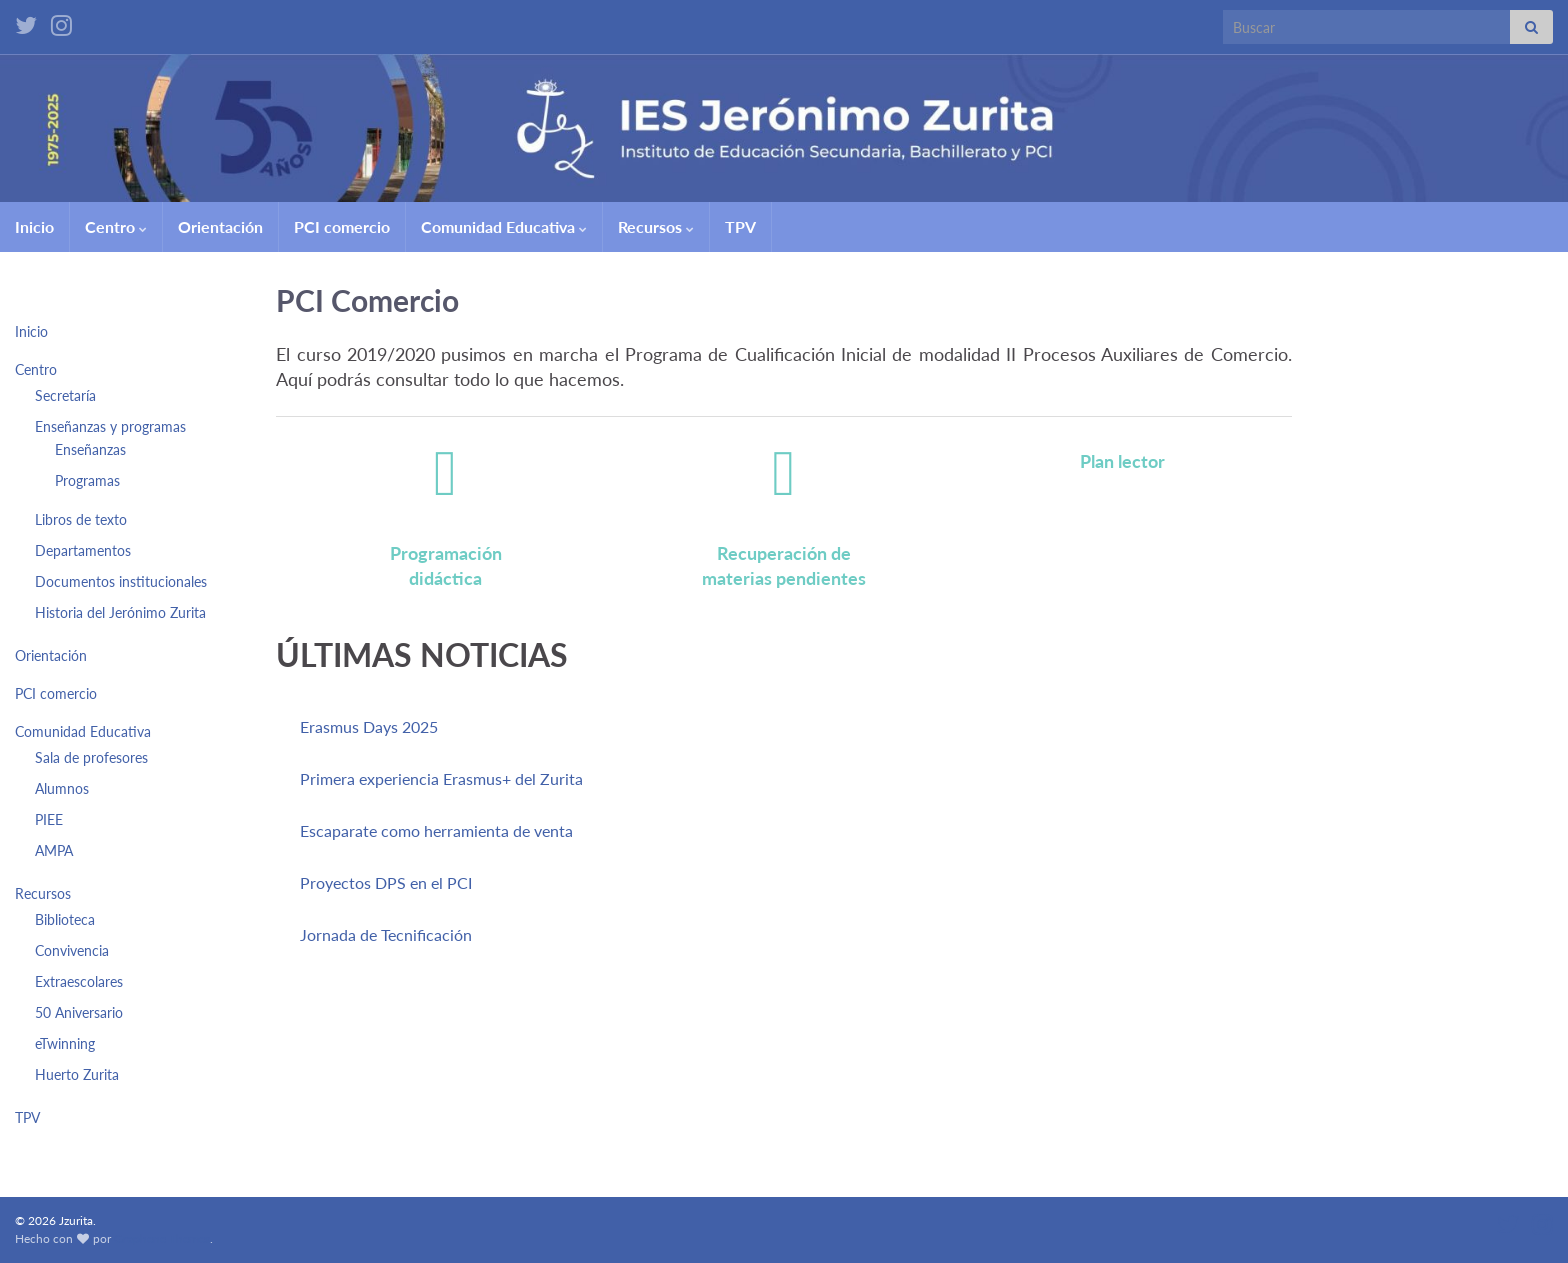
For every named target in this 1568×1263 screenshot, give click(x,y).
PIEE (49, 819)
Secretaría (65, 395)
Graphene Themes (162, 1238)
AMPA (54, 850)
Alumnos (62, 788)
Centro (116, 226)
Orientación (220, 226)
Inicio (34, 226)
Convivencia (72, 950)
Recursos (656, 226)
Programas (87, 480)
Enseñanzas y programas (110, 426)
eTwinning (65, 1043)
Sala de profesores (91, 757)
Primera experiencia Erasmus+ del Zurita (441, 778)
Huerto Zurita (77, 1074)
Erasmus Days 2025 (369, 726)
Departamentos (83, 550)
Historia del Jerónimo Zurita (120, 612)
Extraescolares (79, 981)
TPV (740, 226)
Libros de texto (81, 519)
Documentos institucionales (121, 581)
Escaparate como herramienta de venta (436, 830)
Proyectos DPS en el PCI (386, 882)
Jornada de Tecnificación (386, 934)
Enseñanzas (90, 449)
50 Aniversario (79, 1012)
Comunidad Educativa (504, 226)
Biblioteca (65, 919)
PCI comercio (342, 226)
